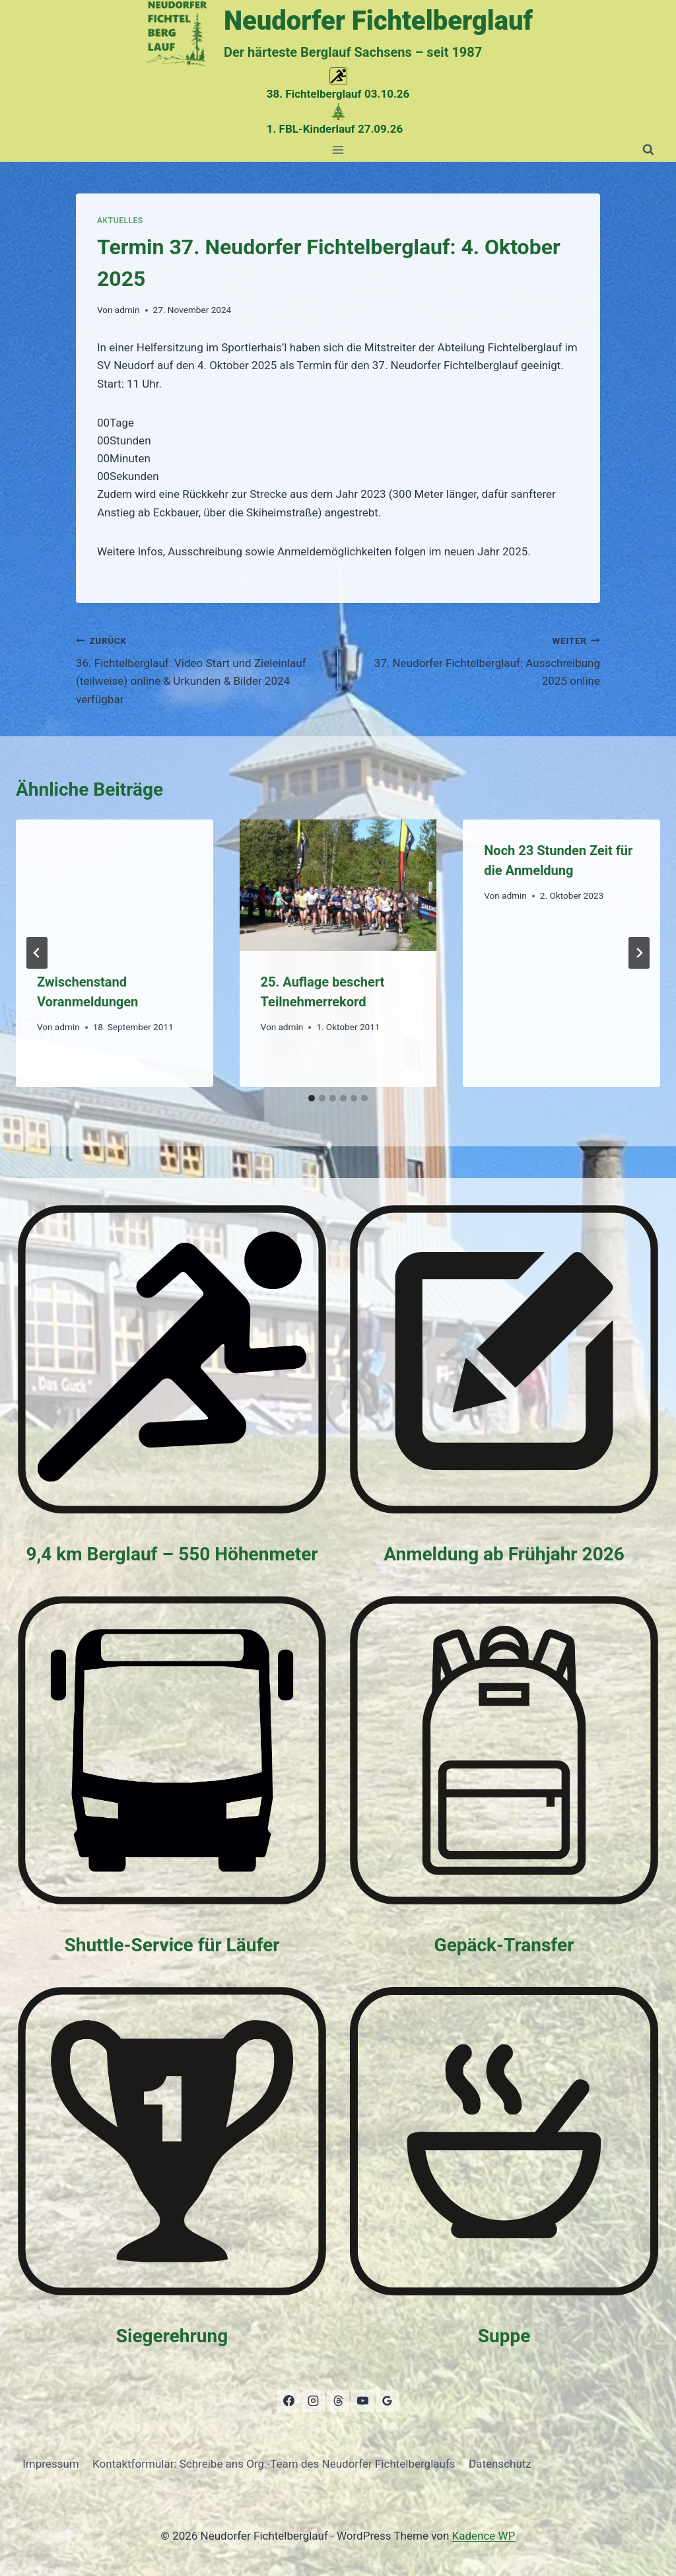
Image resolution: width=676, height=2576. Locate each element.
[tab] (311, 1098)
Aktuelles (120, 220)
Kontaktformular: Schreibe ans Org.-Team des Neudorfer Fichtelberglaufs (274, 2463)
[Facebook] (288, 2401)
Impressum (50, 2463)
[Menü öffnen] (338, 149)
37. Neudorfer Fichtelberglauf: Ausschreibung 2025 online (474, 659)
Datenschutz (500, 2463)
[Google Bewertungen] (387, 2401)
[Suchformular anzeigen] (648, 150)
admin (127, 309)
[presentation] (114, 885)
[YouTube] (362, 2401)
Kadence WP (484, 2535)
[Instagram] (313, 2401)
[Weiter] (639, 953)
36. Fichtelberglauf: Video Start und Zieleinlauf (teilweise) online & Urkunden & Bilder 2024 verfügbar (201, 668)
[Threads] (338, 2401)
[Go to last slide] (37, 953)
